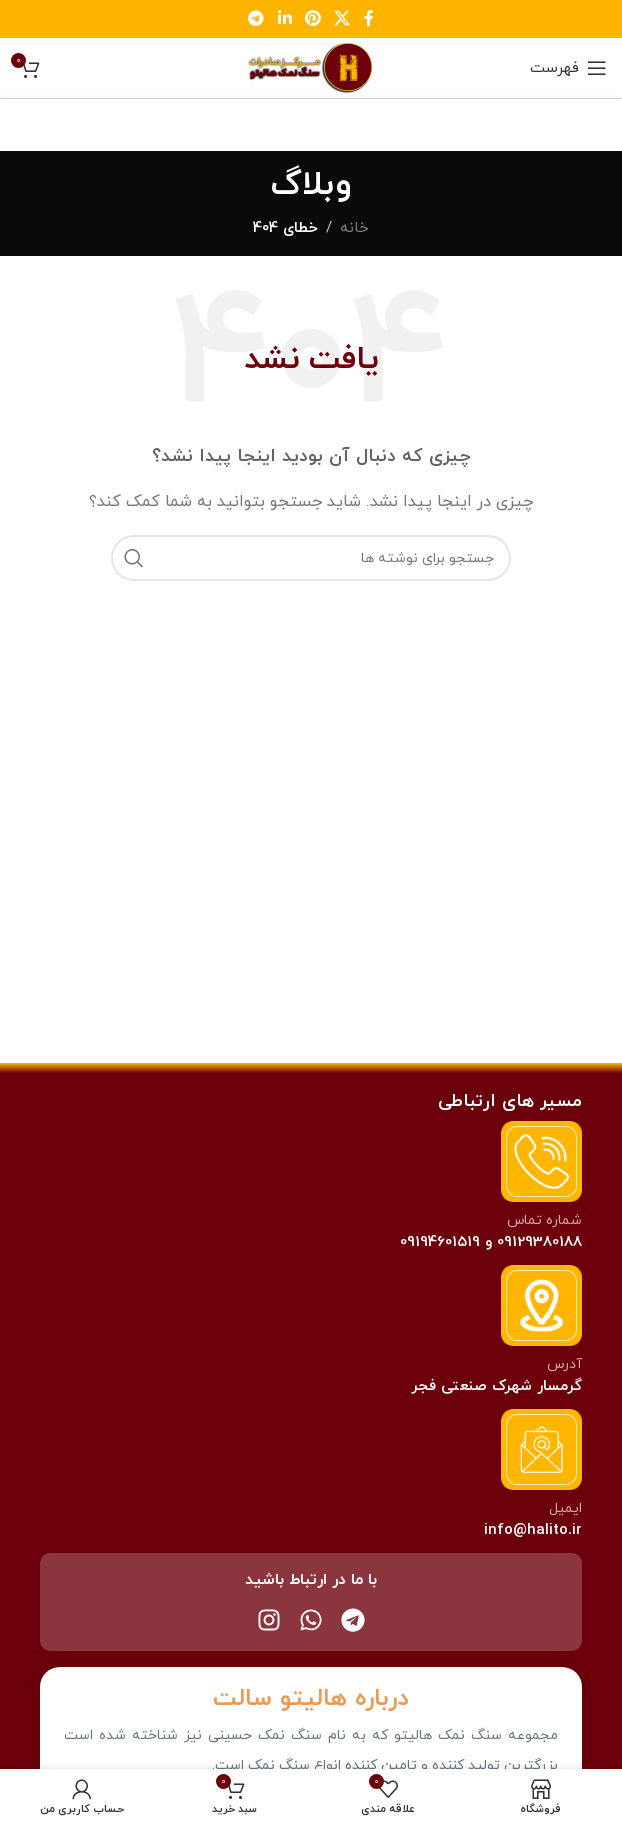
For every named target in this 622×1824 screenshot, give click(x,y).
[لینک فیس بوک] (368, 19)
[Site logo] (311, 66)
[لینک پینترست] (312, 19)
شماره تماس (544, 1220)
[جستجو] (311, 558)
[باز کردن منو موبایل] (568, 68)
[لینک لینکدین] (284, 19)
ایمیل (565, 1508)
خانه (354, 228)
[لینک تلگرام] (256, 19)
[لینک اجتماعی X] (342, 19)
